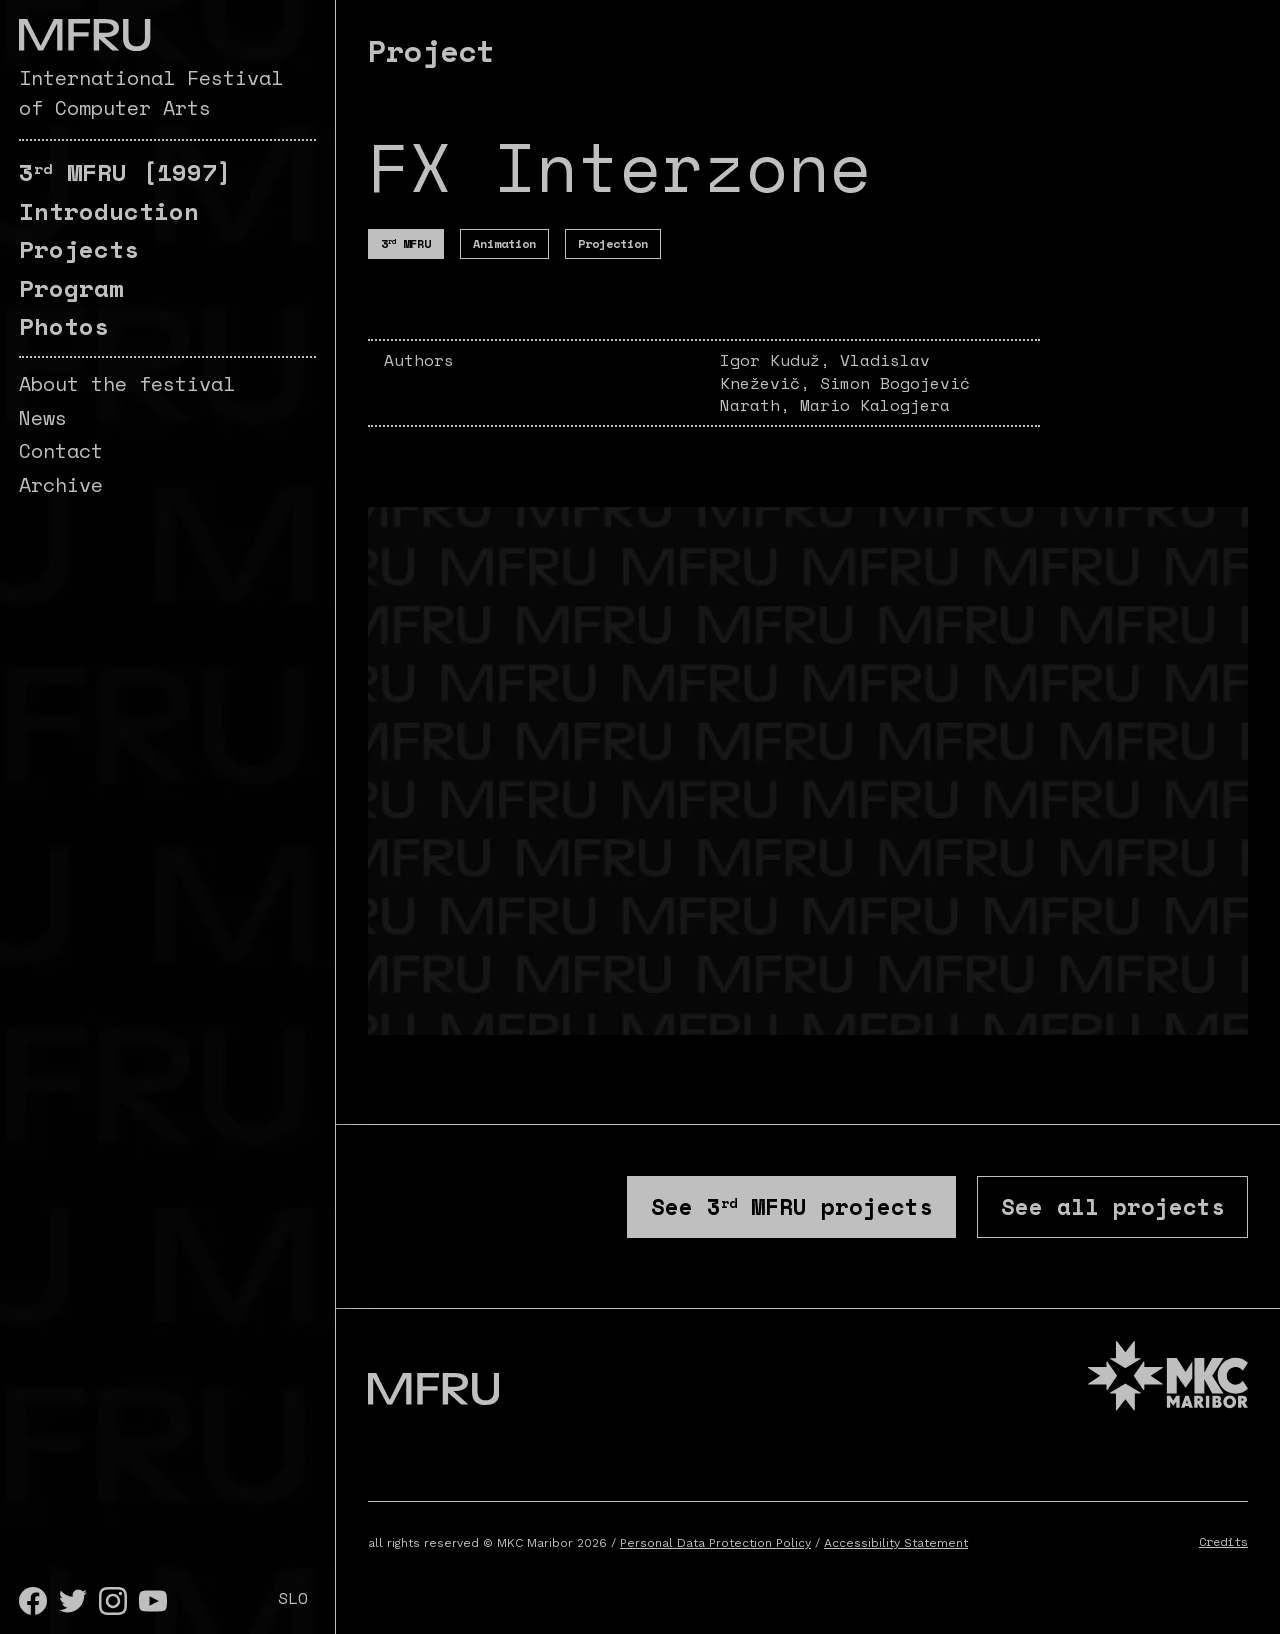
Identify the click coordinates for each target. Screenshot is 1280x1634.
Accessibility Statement (896, 1549)
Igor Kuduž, (780, 360)
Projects (79, 249)
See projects (760, 1209)
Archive (61, 484)
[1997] (125, 172)
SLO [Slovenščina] (293, 1598)
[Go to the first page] (84, 35)
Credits (1223, 1547)
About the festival (127, 383)
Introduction (109, 211)
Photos (64, 326)
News (43, 417)
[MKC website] (1168, 1384)
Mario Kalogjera (875, 405)
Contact (61, 450)
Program (71, 288)
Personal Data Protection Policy (715, 1549)
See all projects (1103, 1209)
